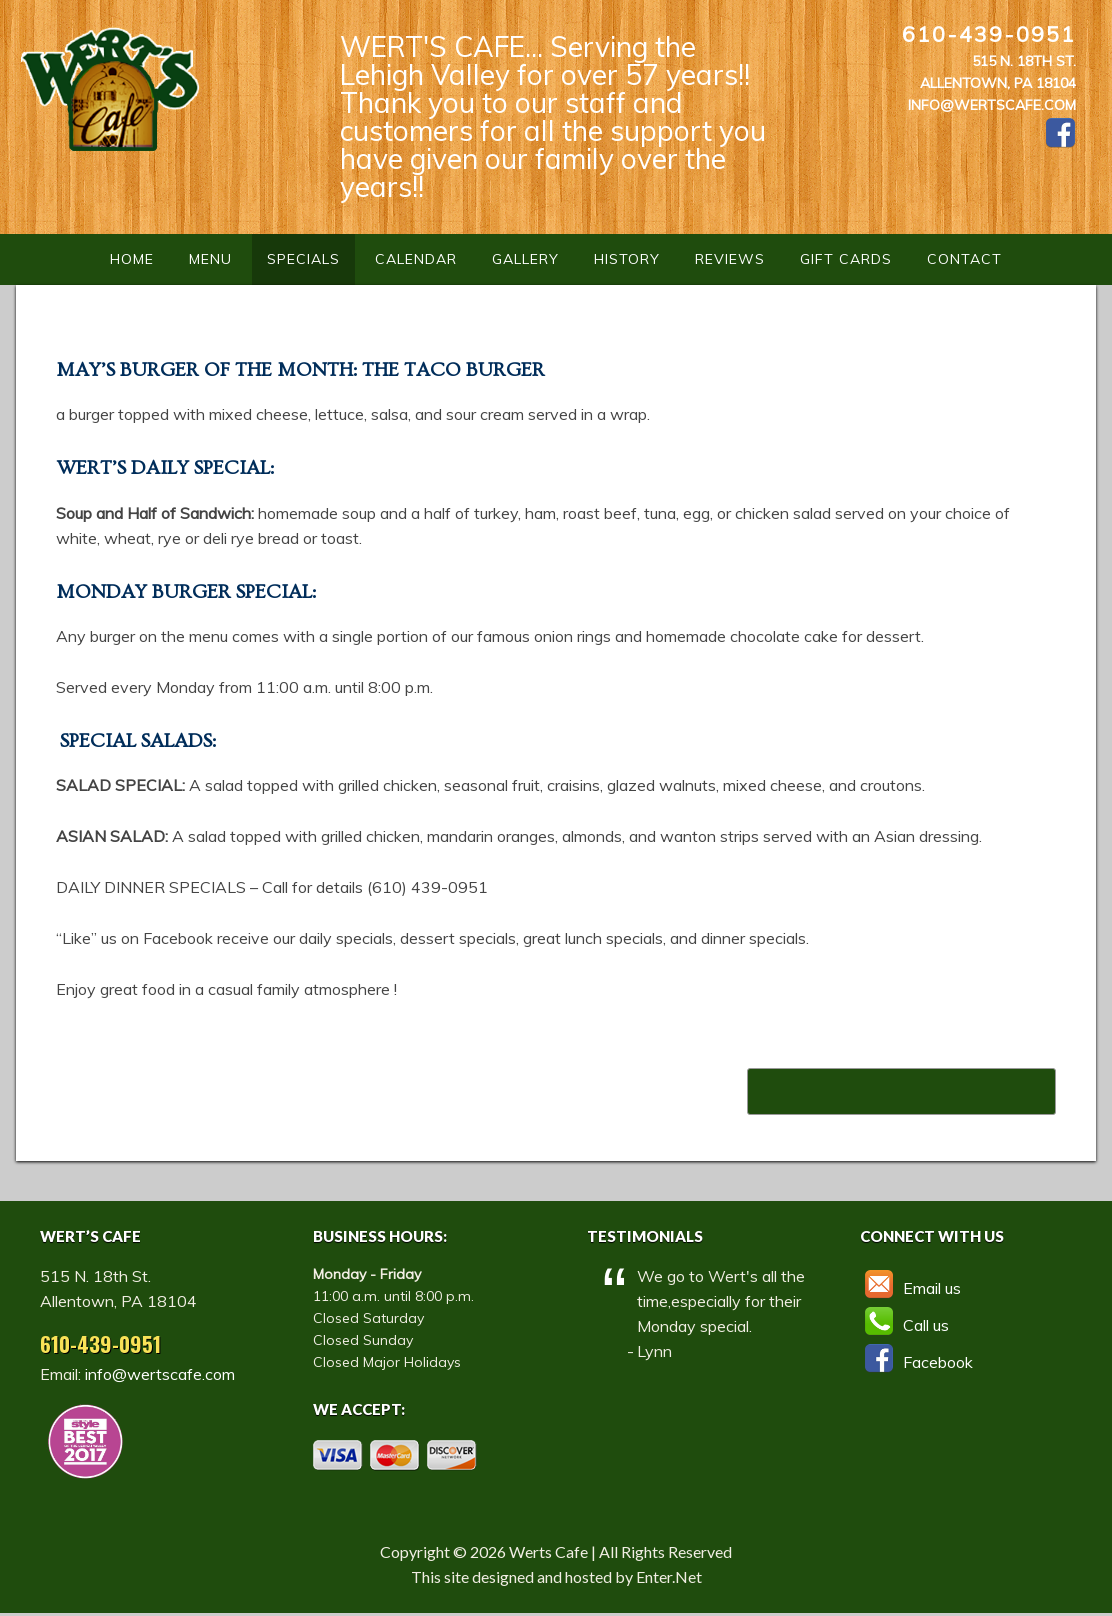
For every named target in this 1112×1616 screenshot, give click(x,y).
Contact (964, 259)
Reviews (730, 259)
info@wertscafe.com (992, 105)
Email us (910, 1288)
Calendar (416, 259)
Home (132, 259)
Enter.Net (669, 1576)
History (627, 259)
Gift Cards (846, 259)
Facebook (916, 1362)
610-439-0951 (989, 34)
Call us (904, 1325)
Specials (303, 259)
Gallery (525, 259)
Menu (210, 259)
